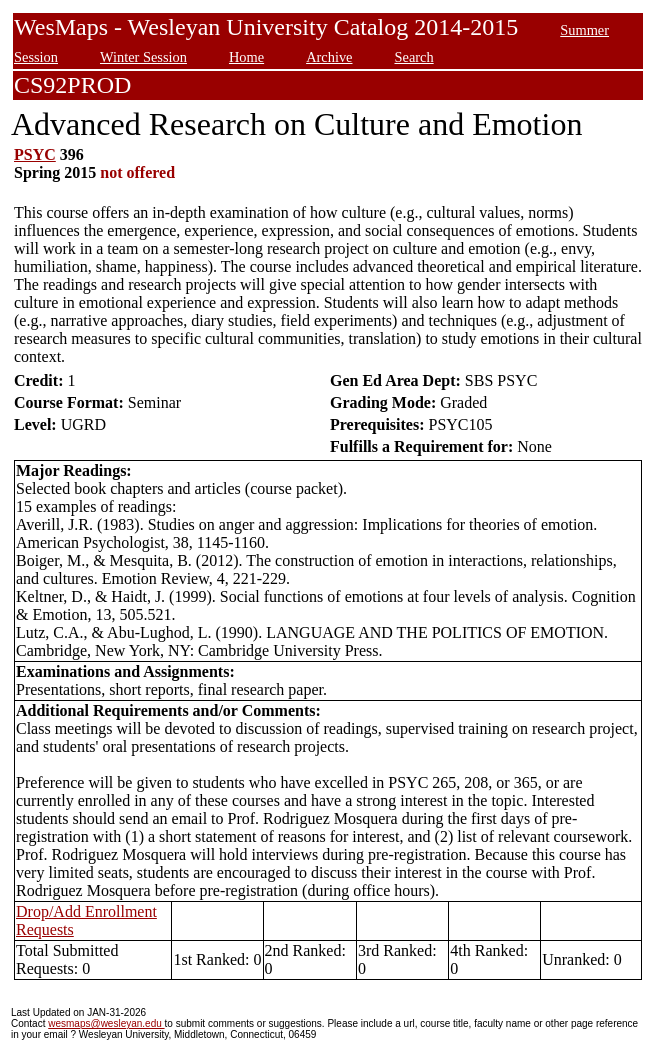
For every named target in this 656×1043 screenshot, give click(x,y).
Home (246, 57)
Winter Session (143, 57)
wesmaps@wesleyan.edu (106, 1023)
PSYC (35, 154)
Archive (329, 57)
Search (413, 57)
